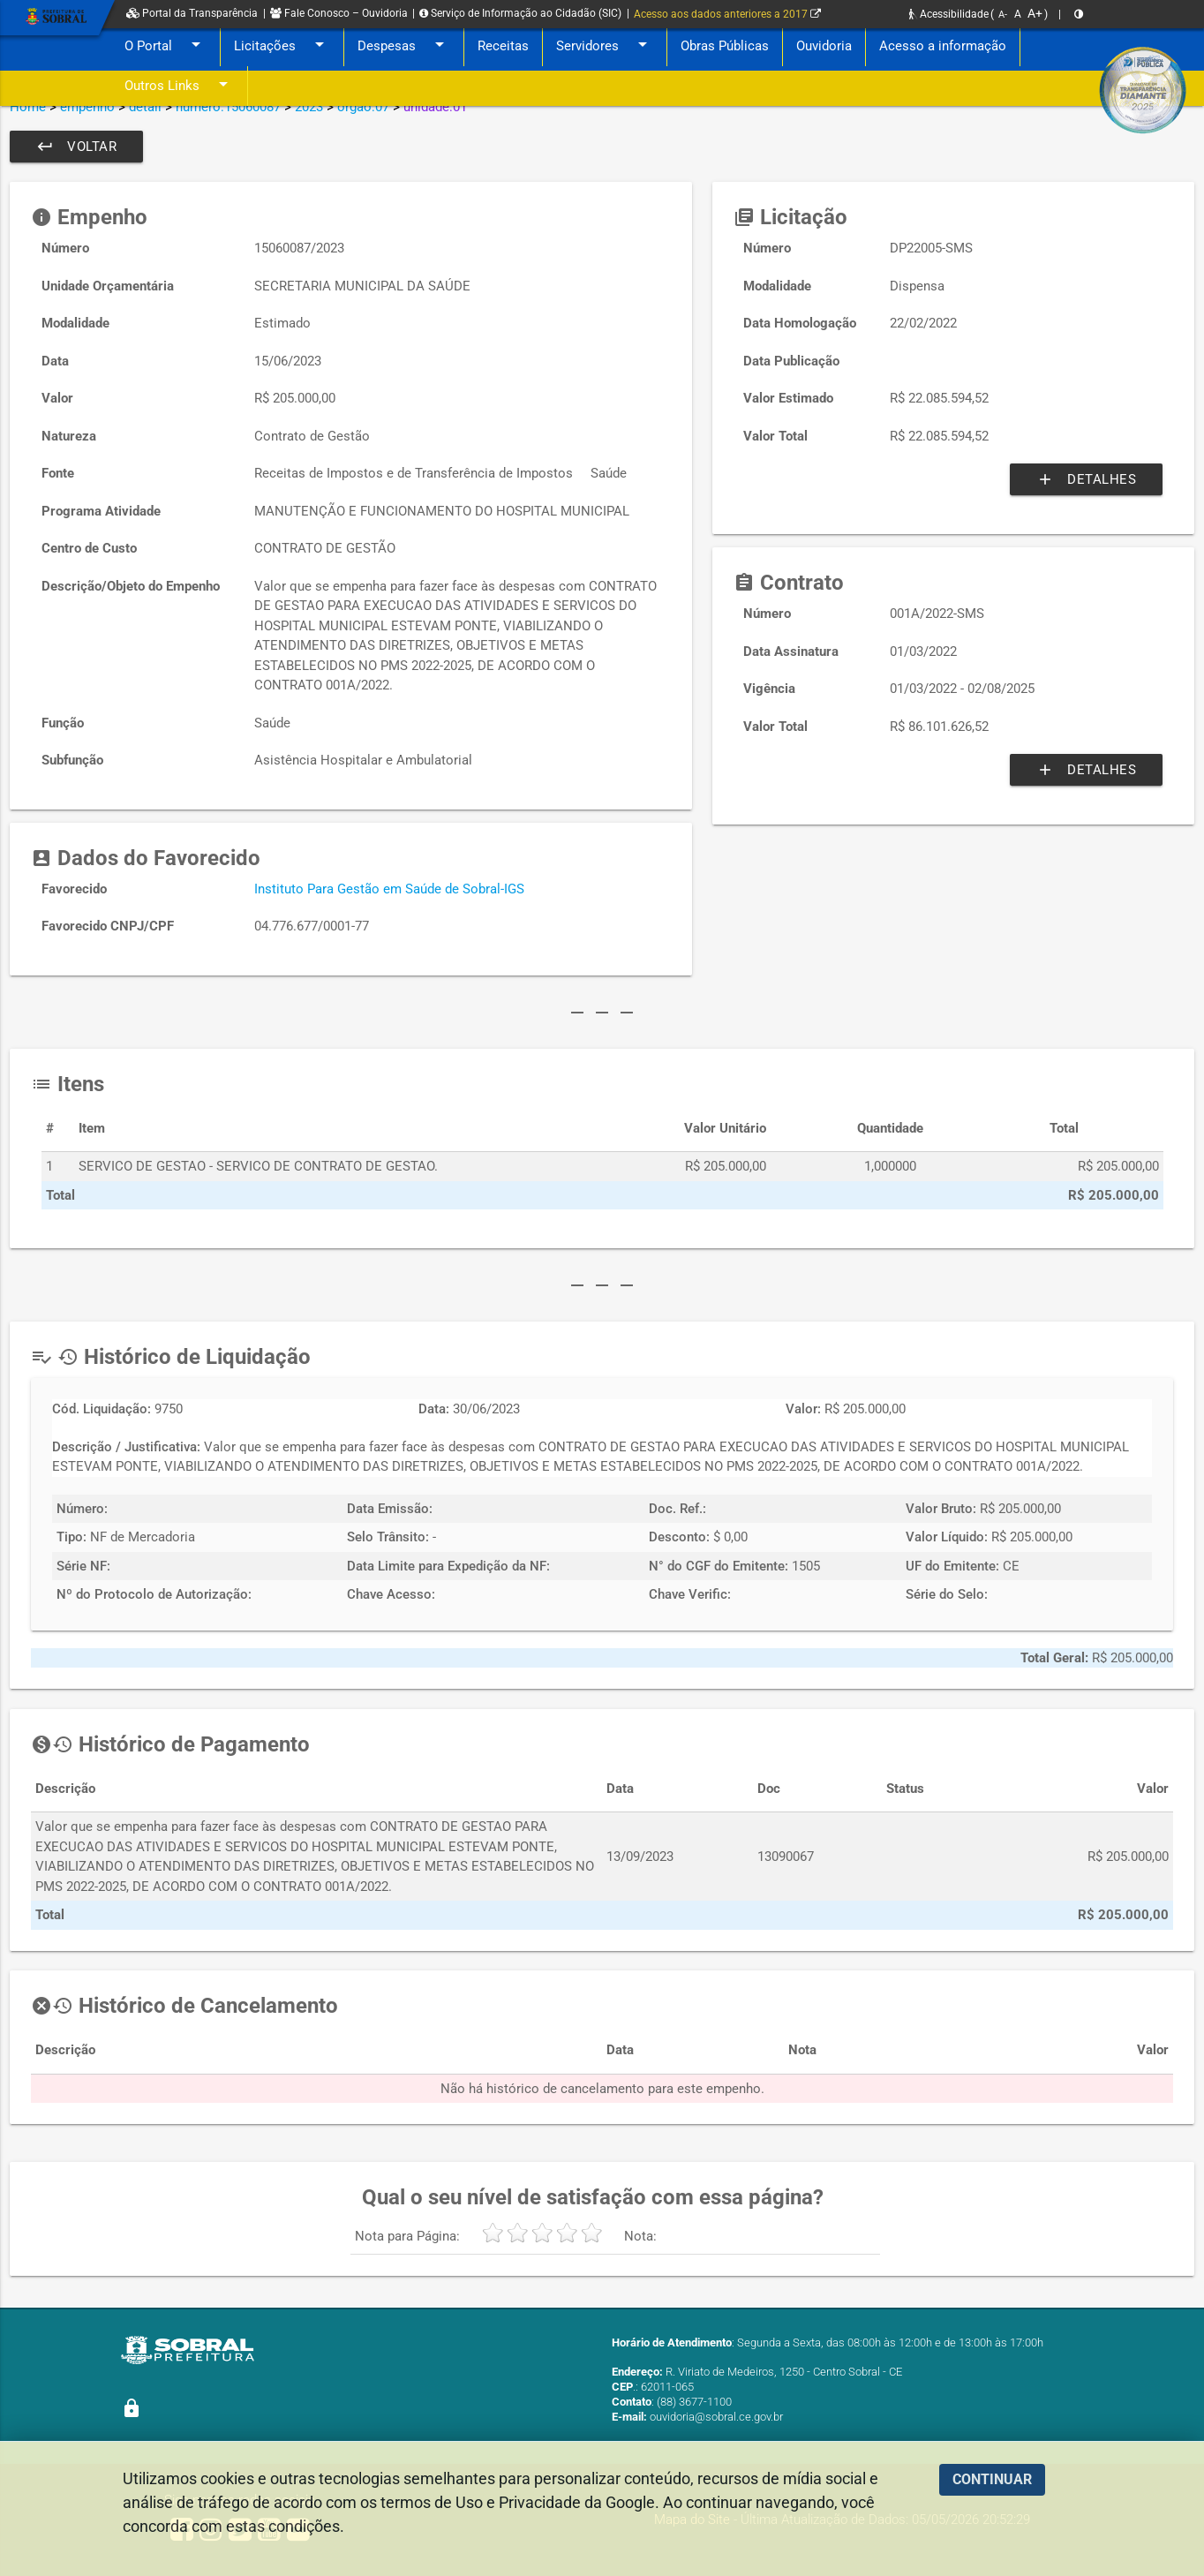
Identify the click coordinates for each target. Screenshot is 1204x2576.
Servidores (604, 46)
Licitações (282, 46)
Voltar (76, 146)
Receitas (503, 46)
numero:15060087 (228, 107)
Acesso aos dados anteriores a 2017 (727, 14)
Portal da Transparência (192, 13)
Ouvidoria (824, 46)
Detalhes (1086, 479)
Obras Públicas (725, 46)
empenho (87, 107)
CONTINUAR (992, 2479)
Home (28, 107)
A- (1002, 14)
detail (145, 107)
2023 (309, 107)
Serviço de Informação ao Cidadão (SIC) (520, 13)
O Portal (165, 46)
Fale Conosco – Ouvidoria (339, 13)
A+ (1034, 13)
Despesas (403, 46)
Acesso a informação (942, 46)
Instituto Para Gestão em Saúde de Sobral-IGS (389, 889)
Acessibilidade (949, 14)
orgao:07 (363, 107)
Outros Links (179, 86)
